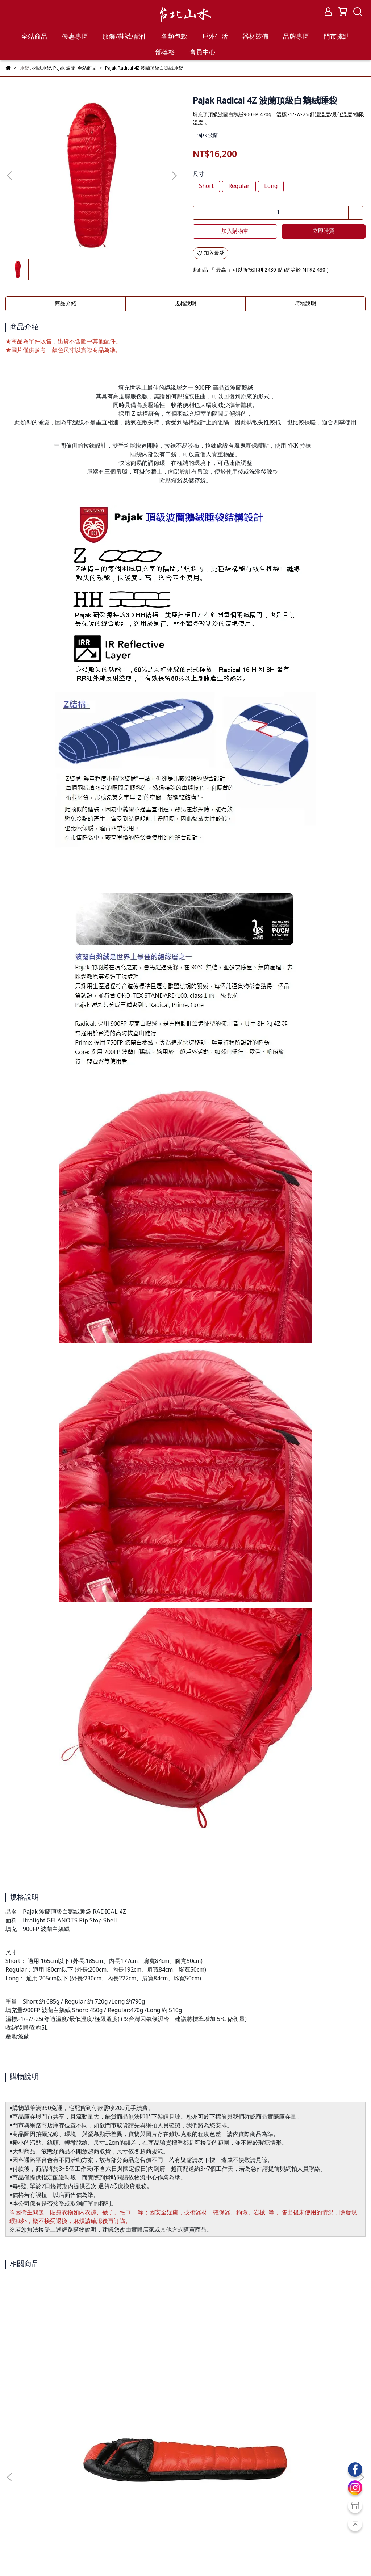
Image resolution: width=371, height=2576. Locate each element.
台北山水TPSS (51, 2557)
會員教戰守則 (20, 2530)
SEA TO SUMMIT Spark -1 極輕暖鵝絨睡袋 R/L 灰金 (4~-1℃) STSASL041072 (301, 2393)
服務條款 (44, 2504)
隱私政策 (73, 2504)
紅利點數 (55, 2530)
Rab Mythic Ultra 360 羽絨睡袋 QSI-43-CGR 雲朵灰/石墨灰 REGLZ (185, 2393)
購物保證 (15, 2504)
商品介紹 (65, 303)
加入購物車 (235, 231)
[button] (174, 175)
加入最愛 (210, 253)
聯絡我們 (102, 2504)
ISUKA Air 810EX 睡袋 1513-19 (70, 2389)
